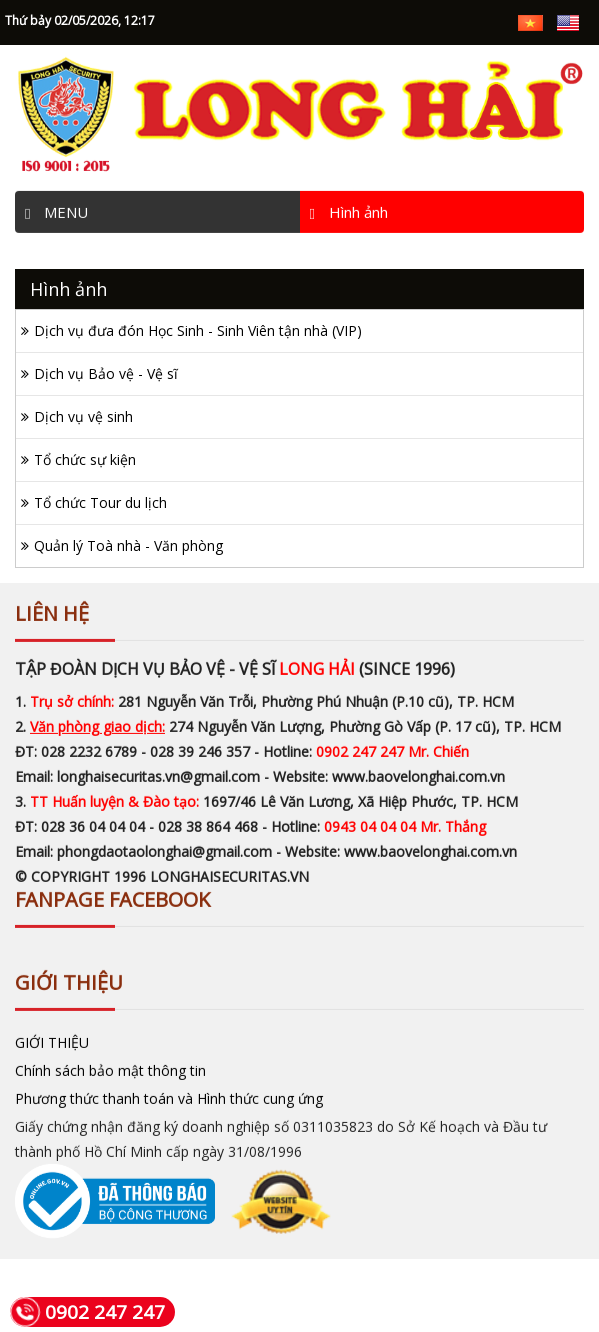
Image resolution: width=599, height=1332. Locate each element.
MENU (56, 209)
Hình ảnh (349, 209)
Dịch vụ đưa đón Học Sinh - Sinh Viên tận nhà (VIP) (198, 330)
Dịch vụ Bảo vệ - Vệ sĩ (106, 373)
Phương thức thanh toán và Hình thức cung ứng (169, 1095)
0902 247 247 (87, 1312)
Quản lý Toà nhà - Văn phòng (128, 545)
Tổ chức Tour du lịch (100, 502)
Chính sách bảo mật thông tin (110, 1067)
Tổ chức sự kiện (85, 459)
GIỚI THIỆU (52, 1039)
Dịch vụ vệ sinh (83, 416)
